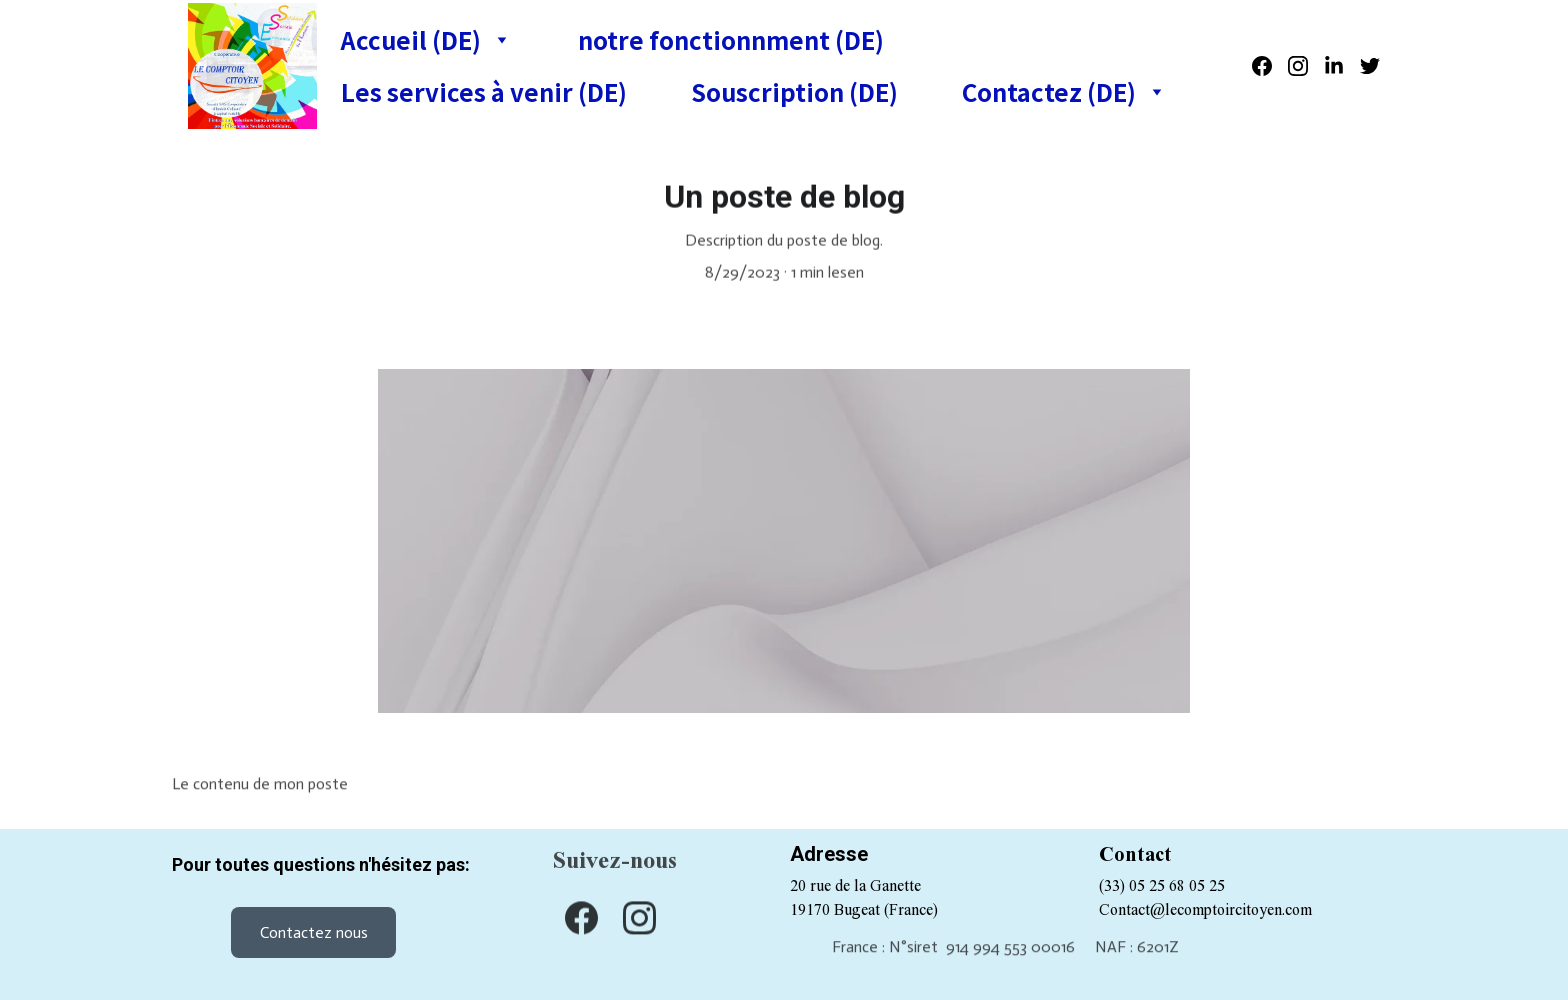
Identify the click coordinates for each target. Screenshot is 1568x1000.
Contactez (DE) (1049, 91)
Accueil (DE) (411, 39)
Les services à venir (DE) (484, 91)
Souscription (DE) (794, 91)
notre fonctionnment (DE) (731, 39)
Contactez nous (314, 932)
